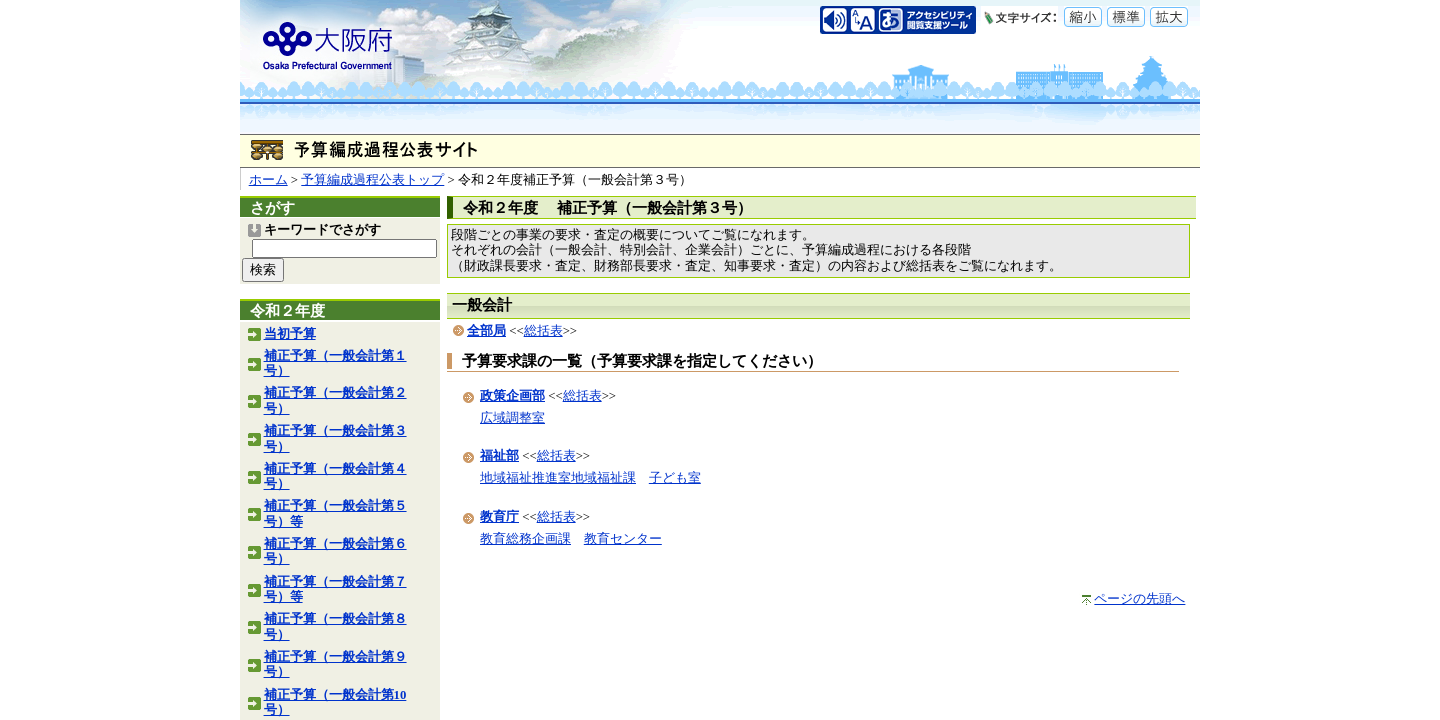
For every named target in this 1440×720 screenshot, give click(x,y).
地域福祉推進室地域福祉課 (558, 478)
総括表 (543, 331)
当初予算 (290, 334)
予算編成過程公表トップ (372, 180)
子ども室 (675, 478)
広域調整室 (512, 418)
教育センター (623, 539)
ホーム (268, 180)
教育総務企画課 (525, 539)
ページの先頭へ (1139, 599)
